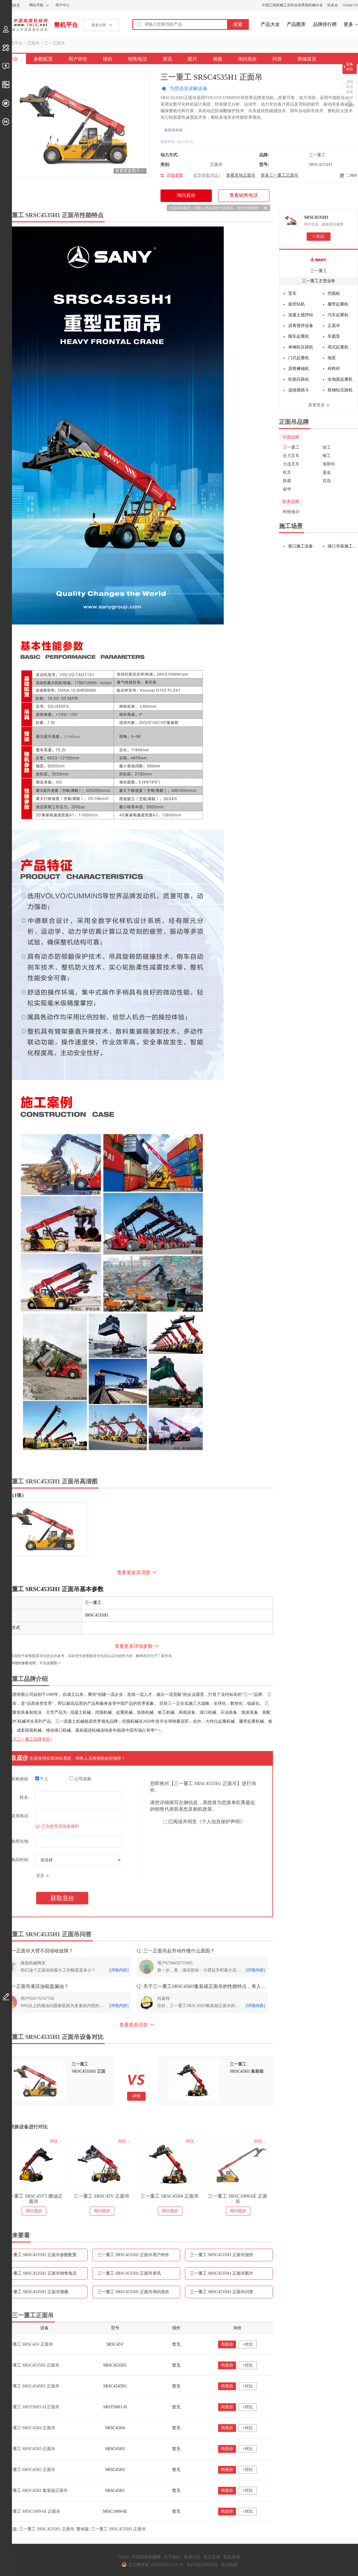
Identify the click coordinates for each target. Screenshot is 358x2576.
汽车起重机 (338, 315)
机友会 (332, 5)
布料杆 (334, 368)
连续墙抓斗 (298, 390)
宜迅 (326, 481)
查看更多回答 (133, 2024)
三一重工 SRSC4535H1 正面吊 (31, 2365)
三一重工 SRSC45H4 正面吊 (204, 2196)
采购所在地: (18, 1841)
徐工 (326, 447)
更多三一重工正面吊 (279, 175)
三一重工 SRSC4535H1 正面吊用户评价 (133, 2255)
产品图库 (296, 24)
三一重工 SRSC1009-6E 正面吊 (271, 2199)
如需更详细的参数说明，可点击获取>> (30, 1663)
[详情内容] (119, 1970)
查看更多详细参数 (134, 1646)
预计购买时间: (16, 1860)
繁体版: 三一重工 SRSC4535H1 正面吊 (111, 2529)
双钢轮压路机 (340, 390)
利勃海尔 (291, 512)
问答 (277, 58)
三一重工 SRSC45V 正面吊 (135, 2196)
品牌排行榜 (325, 24)
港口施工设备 (300, 546)
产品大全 (270, 24)
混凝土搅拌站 (300, 315)
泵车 (292, 293)
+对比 (247, 2344)
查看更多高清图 (133, 1572)
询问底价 (247, 58)
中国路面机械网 (23, 24)
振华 (287, 489)
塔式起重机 (338, 347)
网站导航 (36, 5)
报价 (107, 58)
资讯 (167, 58)
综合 (13, 58)
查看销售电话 (243, 195)
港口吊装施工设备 (343, 546)
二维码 (351, 175)
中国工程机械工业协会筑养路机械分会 (292, 5)
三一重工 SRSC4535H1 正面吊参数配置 (41, 2255)
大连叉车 (291, 464)
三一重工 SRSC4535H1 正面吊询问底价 (133, 2292)
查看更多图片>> (130, 171)
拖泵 (332, 358)
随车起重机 (298, 336)
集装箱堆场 (173, 130)
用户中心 (62, 5)
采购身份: (20, 1779)
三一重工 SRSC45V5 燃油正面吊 (67, 2199)
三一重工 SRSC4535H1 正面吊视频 (36, 2292)
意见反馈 (211, 2557)
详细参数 (174, 175)
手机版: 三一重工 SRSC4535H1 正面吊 (39, 2529)
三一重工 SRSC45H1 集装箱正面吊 (36, 2490)
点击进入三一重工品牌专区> (26, 1739)
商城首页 (307, 58)
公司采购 (80, 1778)
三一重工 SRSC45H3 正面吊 (29, 2449)
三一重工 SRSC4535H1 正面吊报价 (221, 2255)
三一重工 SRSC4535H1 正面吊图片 (221, 2273)
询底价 (227, 2344)
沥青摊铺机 (298, 368)
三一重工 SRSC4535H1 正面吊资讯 (129, 2273)
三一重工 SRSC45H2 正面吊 (29, 2469)
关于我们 (172, 2557)
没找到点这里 (349, 87)
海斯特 (328, 464)
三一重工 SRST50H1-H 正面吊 (31, 2407)
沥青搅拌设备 (300, 325)
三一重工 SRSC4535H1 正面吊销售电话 (41, 2273)
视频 (217, 58)
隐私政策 (231, 2557)
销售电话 (137, 58)
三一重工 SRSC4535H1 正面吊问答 (221, 2292)
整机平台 (66, 24)
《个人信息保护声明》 (221, 1821)
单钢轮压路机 (300, 347)
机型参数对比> (207, 175)
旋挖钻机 (296, 304)
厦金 (326, 472)
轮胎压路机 (298, 379)
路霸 (287, 481)
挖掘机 (334, 293)
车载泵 (334, 336)
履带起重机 (338, 304)
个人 (42, 1778)
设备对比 (349, 66)
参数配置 (43, 58)
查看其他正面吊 (240, 175)
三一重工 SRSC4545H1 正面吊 (31, 2386)
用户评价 (77, 58)
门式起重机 (298, 358)
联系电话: (20, 1816)
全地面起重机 (340, 379)
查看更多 (316, 405)
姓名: (24, 1797)
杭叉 (287, 472)
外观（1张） (13, 1495)
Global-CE (350, 5)
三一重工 (318, 271)
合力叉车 (291, 456)
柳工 (326, 456)
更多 (348, 24)
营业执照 (229, 2565)
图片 (192, 58)
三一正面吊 (54, 43)
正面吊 (33, 43)
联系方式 (192, 2557)
